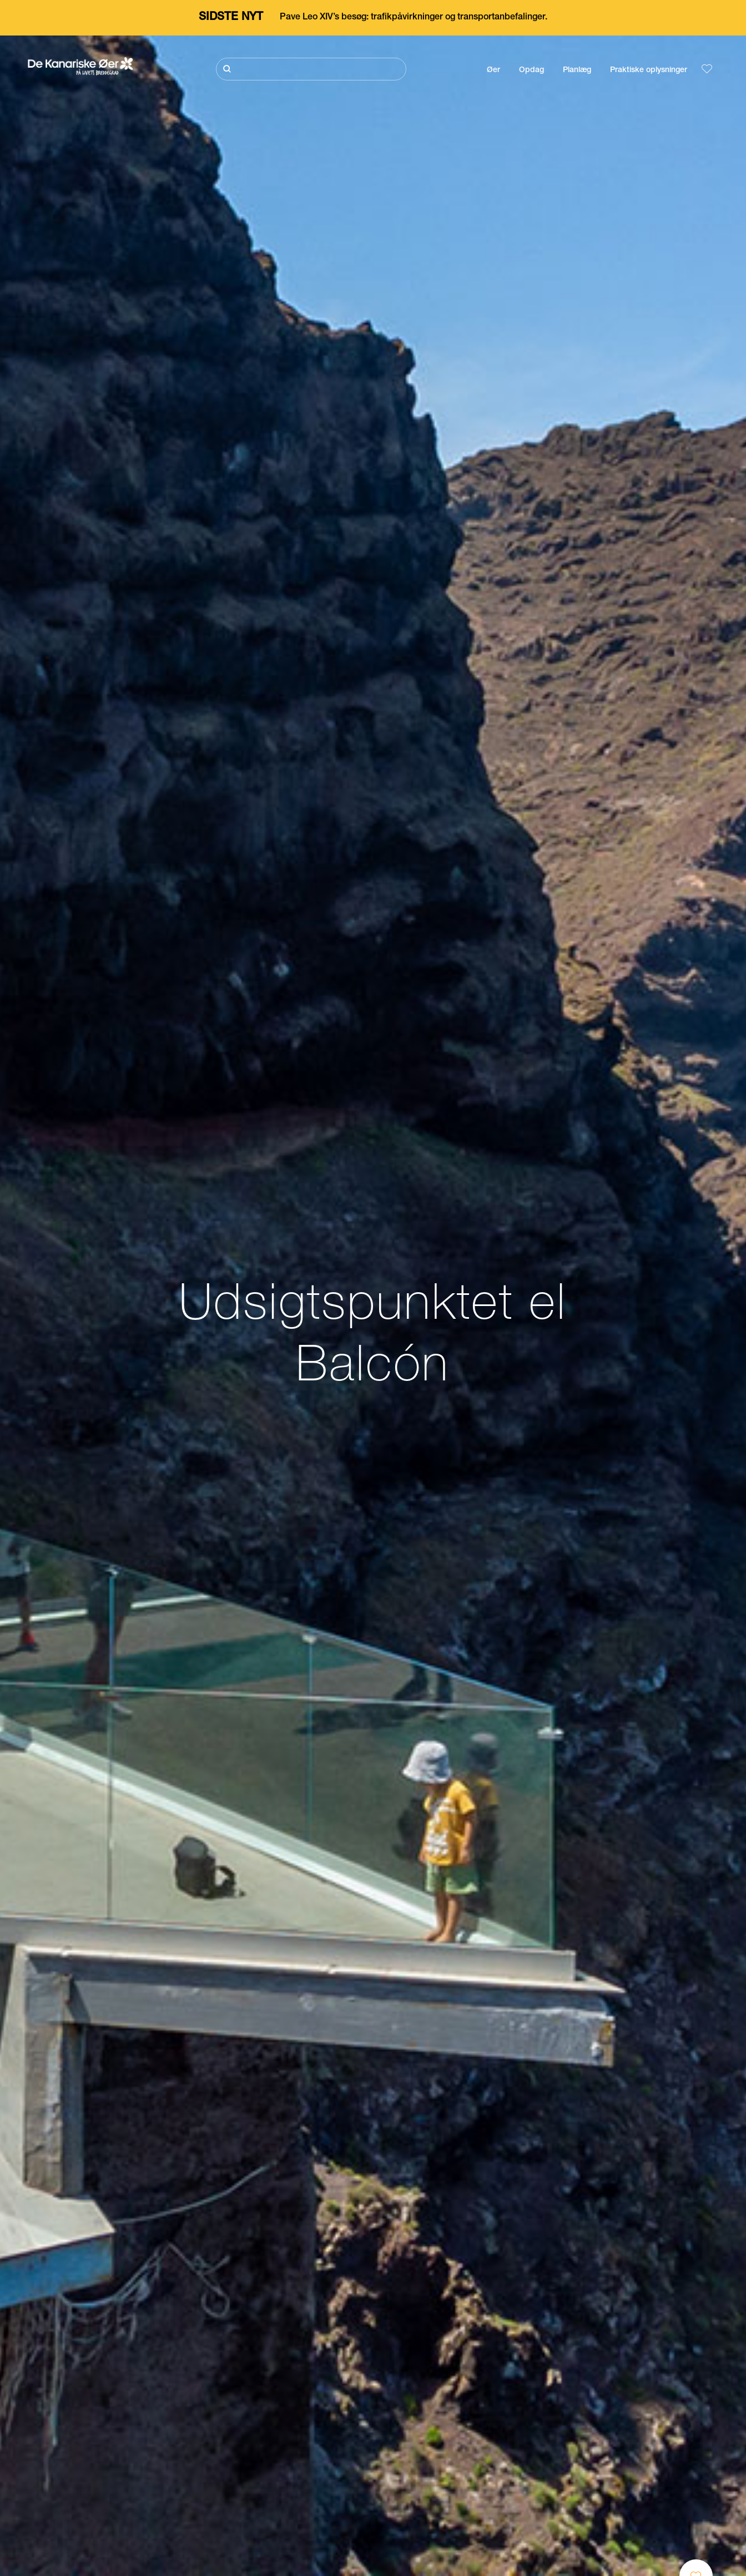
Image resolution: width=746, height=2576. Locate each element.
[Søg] (311, 69)
